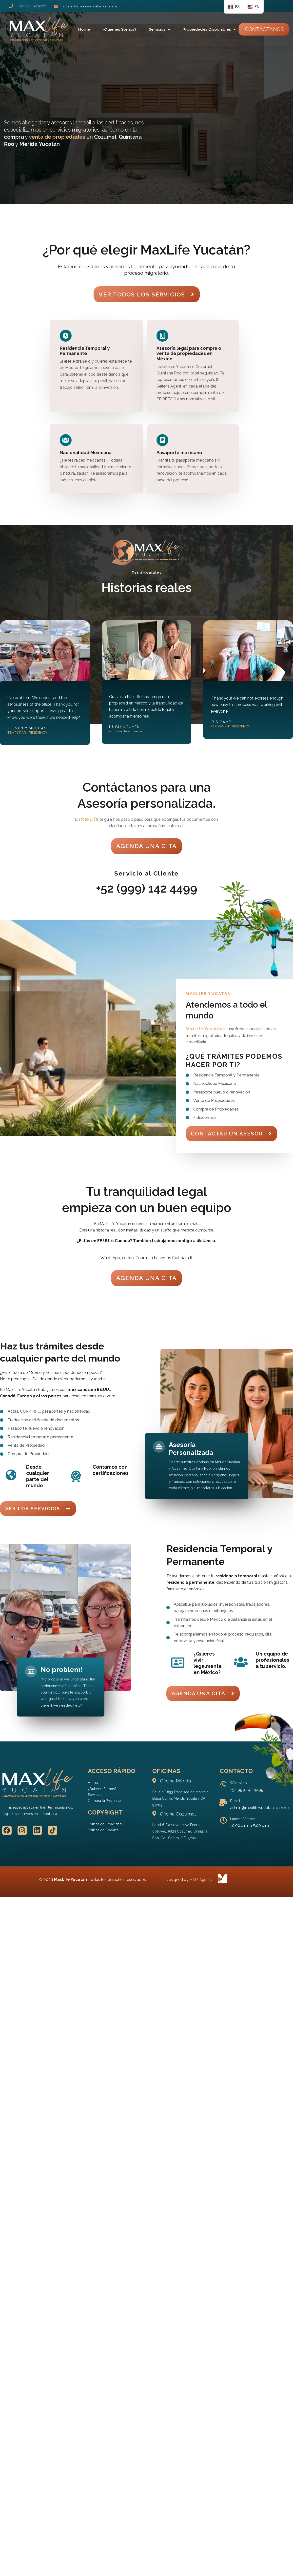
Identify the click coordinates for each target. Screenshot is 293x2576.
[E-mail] (223, 1784)
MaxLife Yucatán (202, 1027)
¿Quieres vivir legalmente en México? (198, 1647)
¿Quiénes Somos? (119, 29)
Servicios (159, 29)
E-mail (235, 1783)
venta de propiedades (57, 137)
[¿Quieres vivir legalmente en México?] (171, 1642)
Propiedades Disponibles (209, 29)
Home (84, 29)
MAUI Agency (199, 1862)
